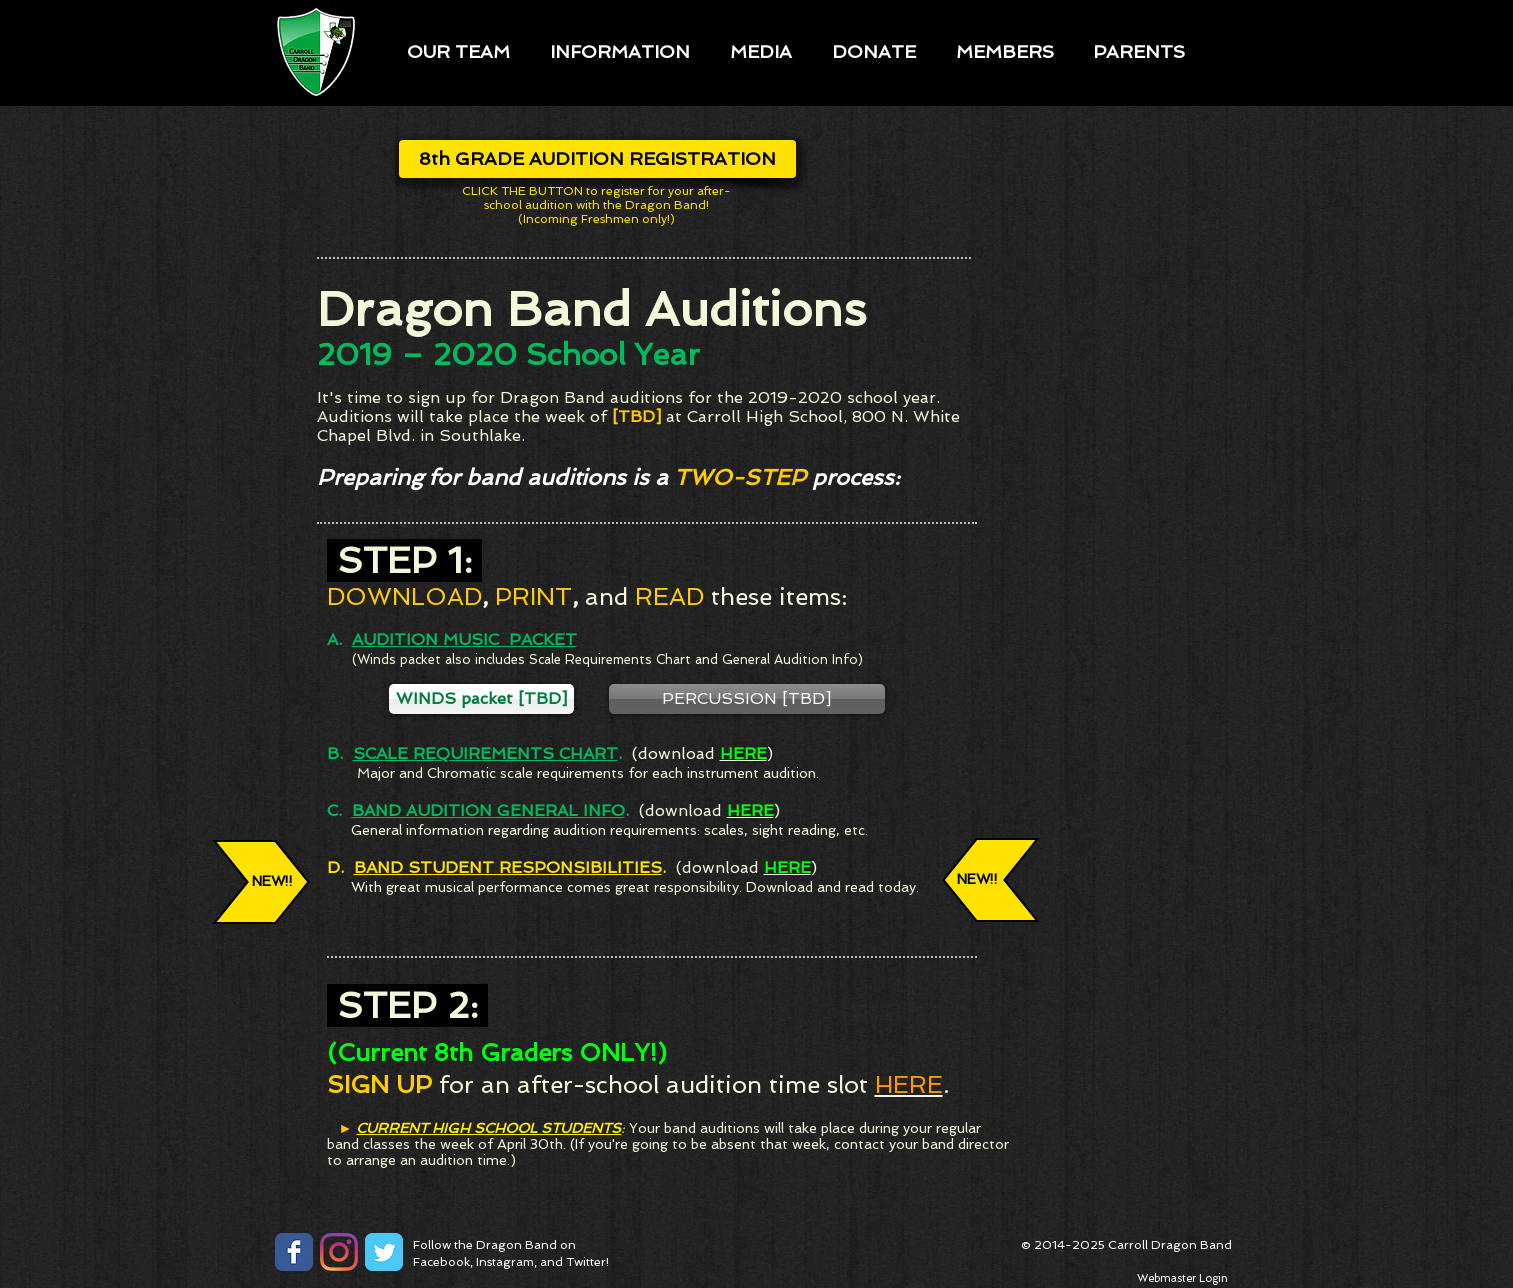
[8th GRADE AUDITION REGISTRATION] (597, 159)
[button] (458, 51)
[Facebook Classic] (294, 1252)
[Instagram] (339, 1252)
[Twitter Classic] (384, 1252)
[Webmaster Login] (1183, 1279)
